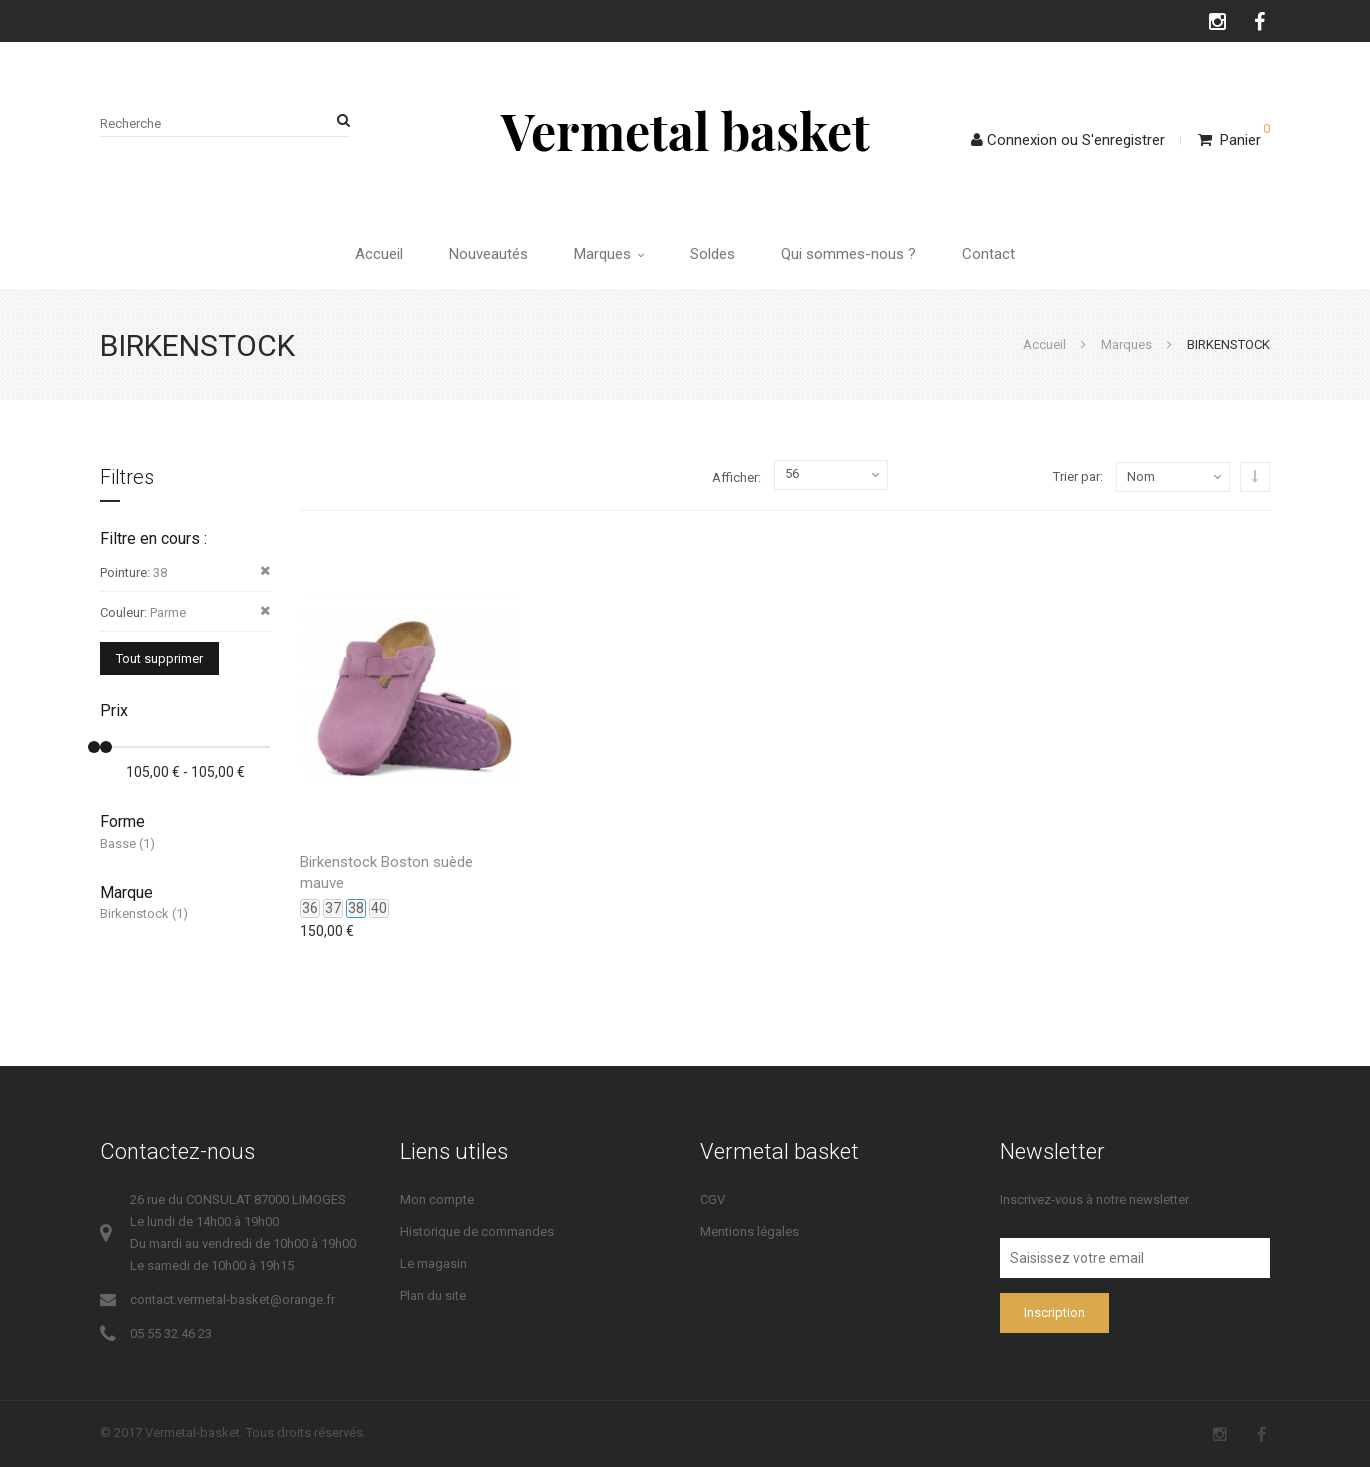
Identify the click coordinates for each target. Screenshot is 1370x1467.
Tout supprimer (159, 658)
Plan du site (433, 1295)
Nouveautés (488, 254)
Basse (118, 843)
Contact (988, 254)
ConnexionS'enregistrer (1068, 140)
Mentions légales (749, 1231)
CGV (712, 1199)
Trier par (1076, 476)
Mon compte (437, 1199)
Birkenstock (134, 913)
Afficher (735, 477)
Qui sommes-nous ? (848, 254)
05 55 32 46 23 (171, 1333)
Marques (609, 254)
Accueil (379, 254)
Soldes (712, 254)
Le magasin (433, 1263)
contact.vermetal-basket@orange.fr (232, 1299)
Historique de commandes (477, 1231)
